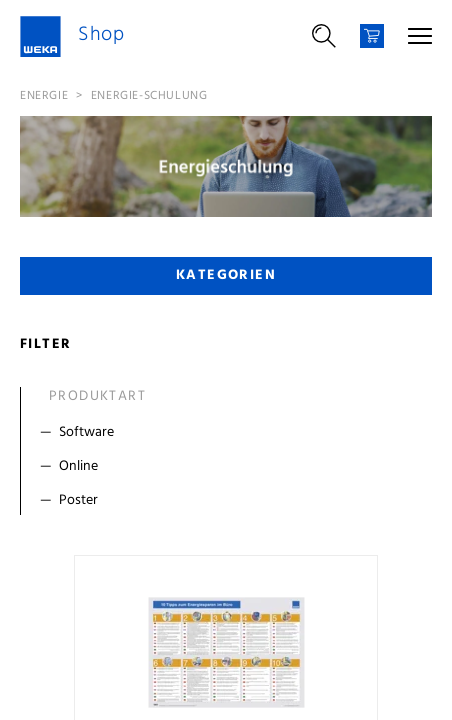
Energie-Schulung (149, 96)
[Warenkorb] (372, 36)
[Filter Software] (230, 433)
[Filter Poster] (230, 501)
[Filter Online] (230, 467)
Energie (44, 96)
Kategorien (226, 275)
